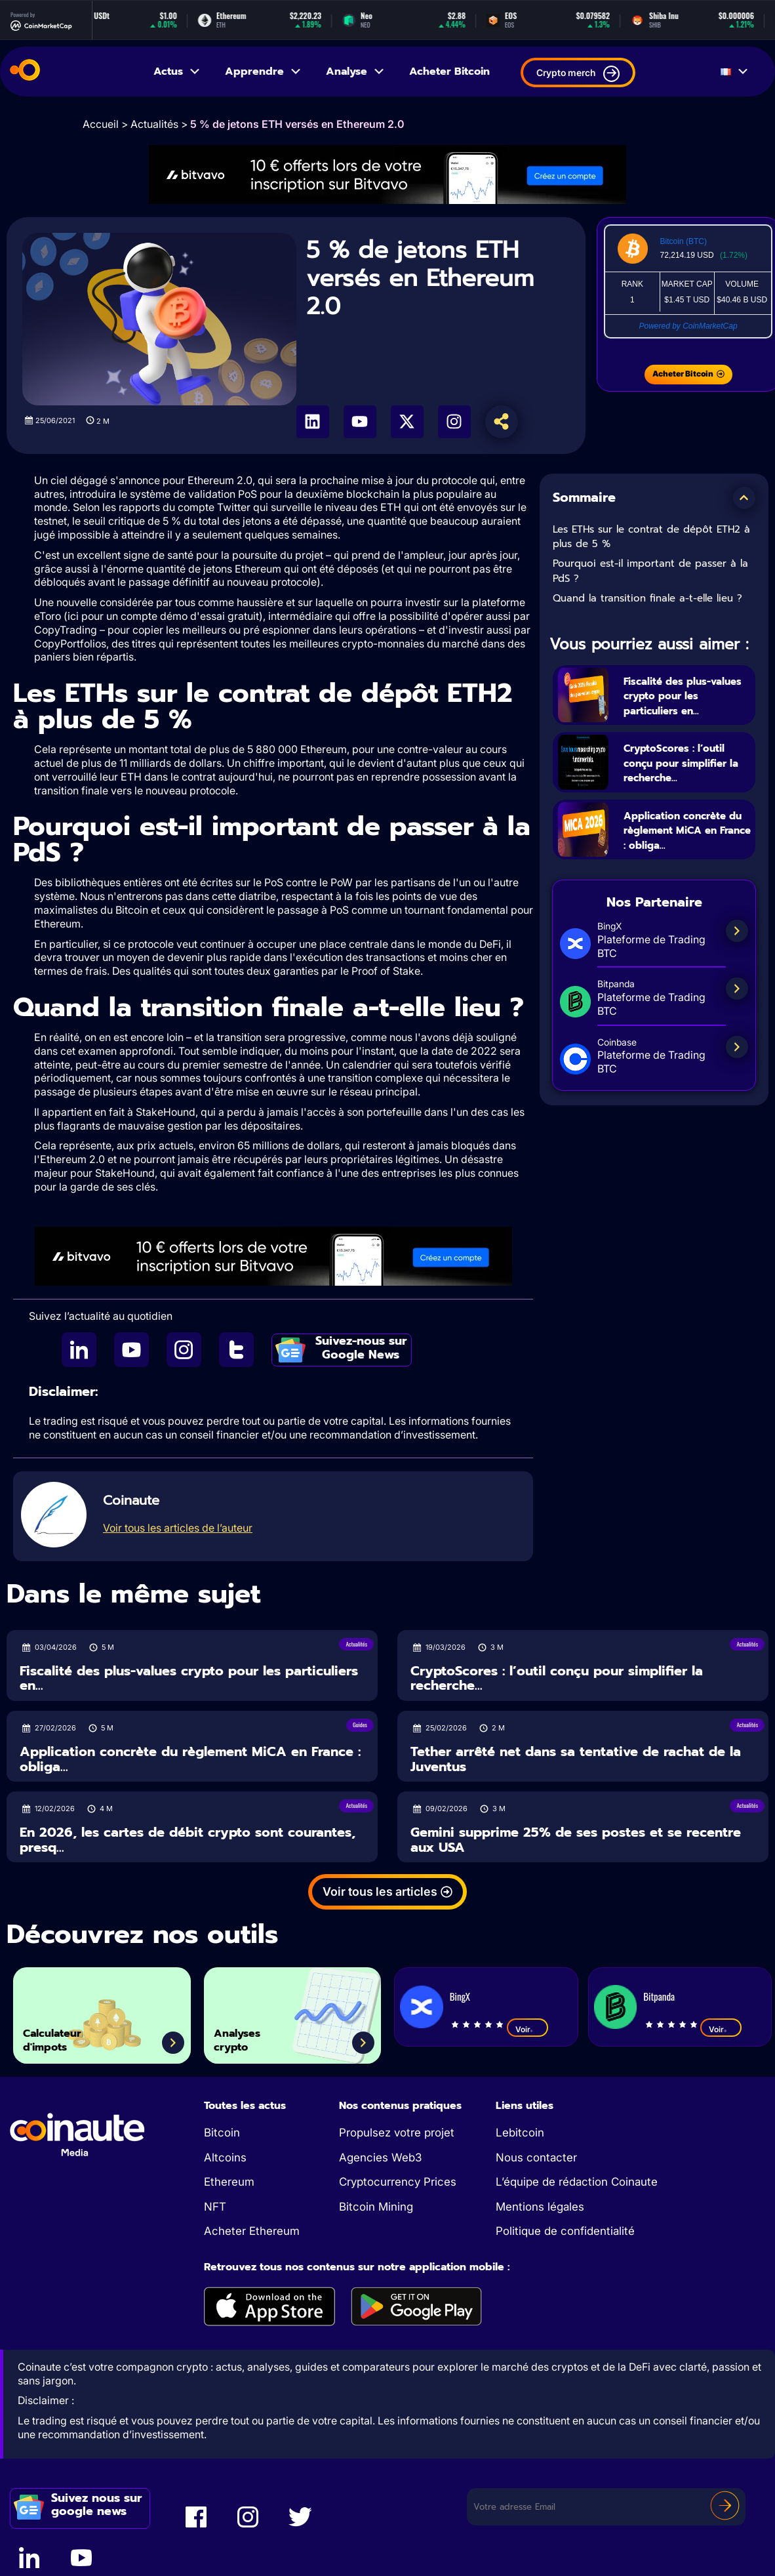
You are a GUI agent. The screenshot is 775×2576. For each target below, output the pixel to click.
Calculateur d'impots (69, 2032)
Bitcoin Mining (376, 2206)
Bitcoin (222, 2132)
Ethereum (229, 2181)
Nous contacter (536, 2157)
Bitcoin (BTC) (683, 241)
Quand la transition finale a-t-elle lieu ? (647, 598)
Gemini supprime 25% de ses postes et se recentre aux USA (575, 1839)
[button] (744, 498)
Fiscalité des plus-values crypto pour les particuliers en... (685, 695)
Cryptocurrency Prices (397, 2181)
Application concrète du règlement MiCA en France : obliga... (686, 853)
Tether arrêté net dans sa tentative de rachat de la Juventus (575, 1759)
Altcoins (225, 2157)
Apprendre (263, 71)
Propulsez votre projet (396, 2132)
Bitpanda (659, 1996)
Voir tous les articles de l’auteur (177, 1527)
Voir (527, 2029)
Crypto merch (578, 74)
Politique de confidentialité (565, 2231)
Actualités (154, 124)
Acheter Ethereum (252, 2231)
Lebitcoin (520, 2132)
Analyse (356, 71)
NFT (215, 2206)
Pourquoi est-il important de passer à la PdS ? (650, 571)
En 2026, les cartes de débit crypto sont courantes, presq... (187, 1839)
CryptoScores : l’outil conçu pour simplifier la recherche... (681, 770)
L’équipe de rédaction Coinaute (577, 2181)
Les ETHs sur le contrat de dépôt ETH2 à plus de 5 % (651, 537)
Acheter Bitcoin (449, 71)
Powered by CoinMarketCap (688, 326)
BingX (460, 1996)
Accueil (101, 124)
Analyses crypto (251, 2032)
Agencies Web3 (380, 2157)
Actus (177, 71)
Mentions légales (540, 2206)
